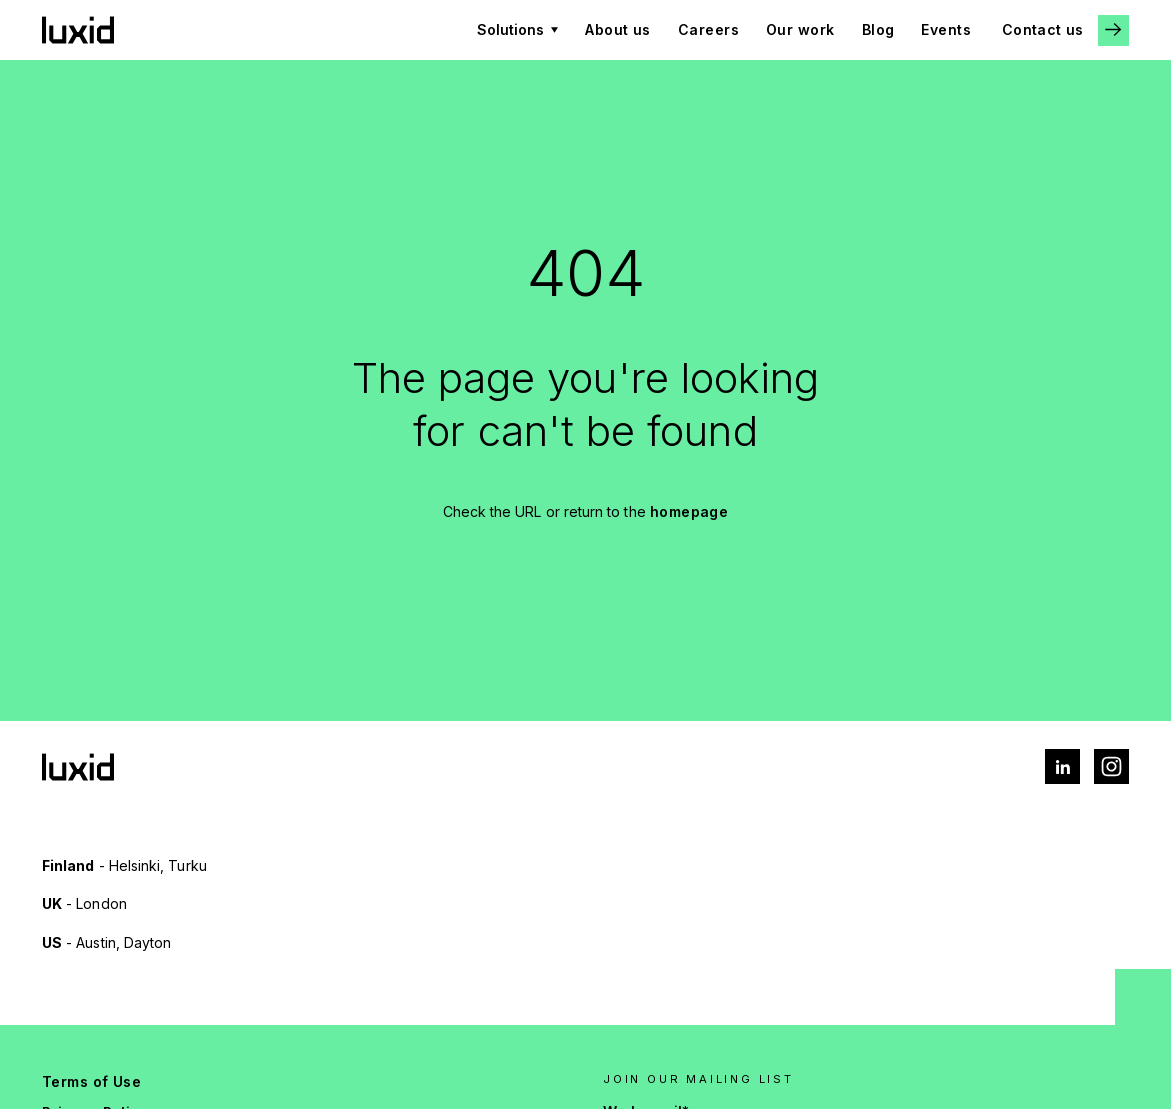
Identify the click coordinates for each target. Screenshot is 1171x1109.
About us (618, 29)
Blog (878, 29)
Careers (708, 29)
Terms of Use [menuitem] (91, 1081)
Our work (800, 29)
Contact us (1042, 29)
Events (946, 29)
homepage (689, 511)
